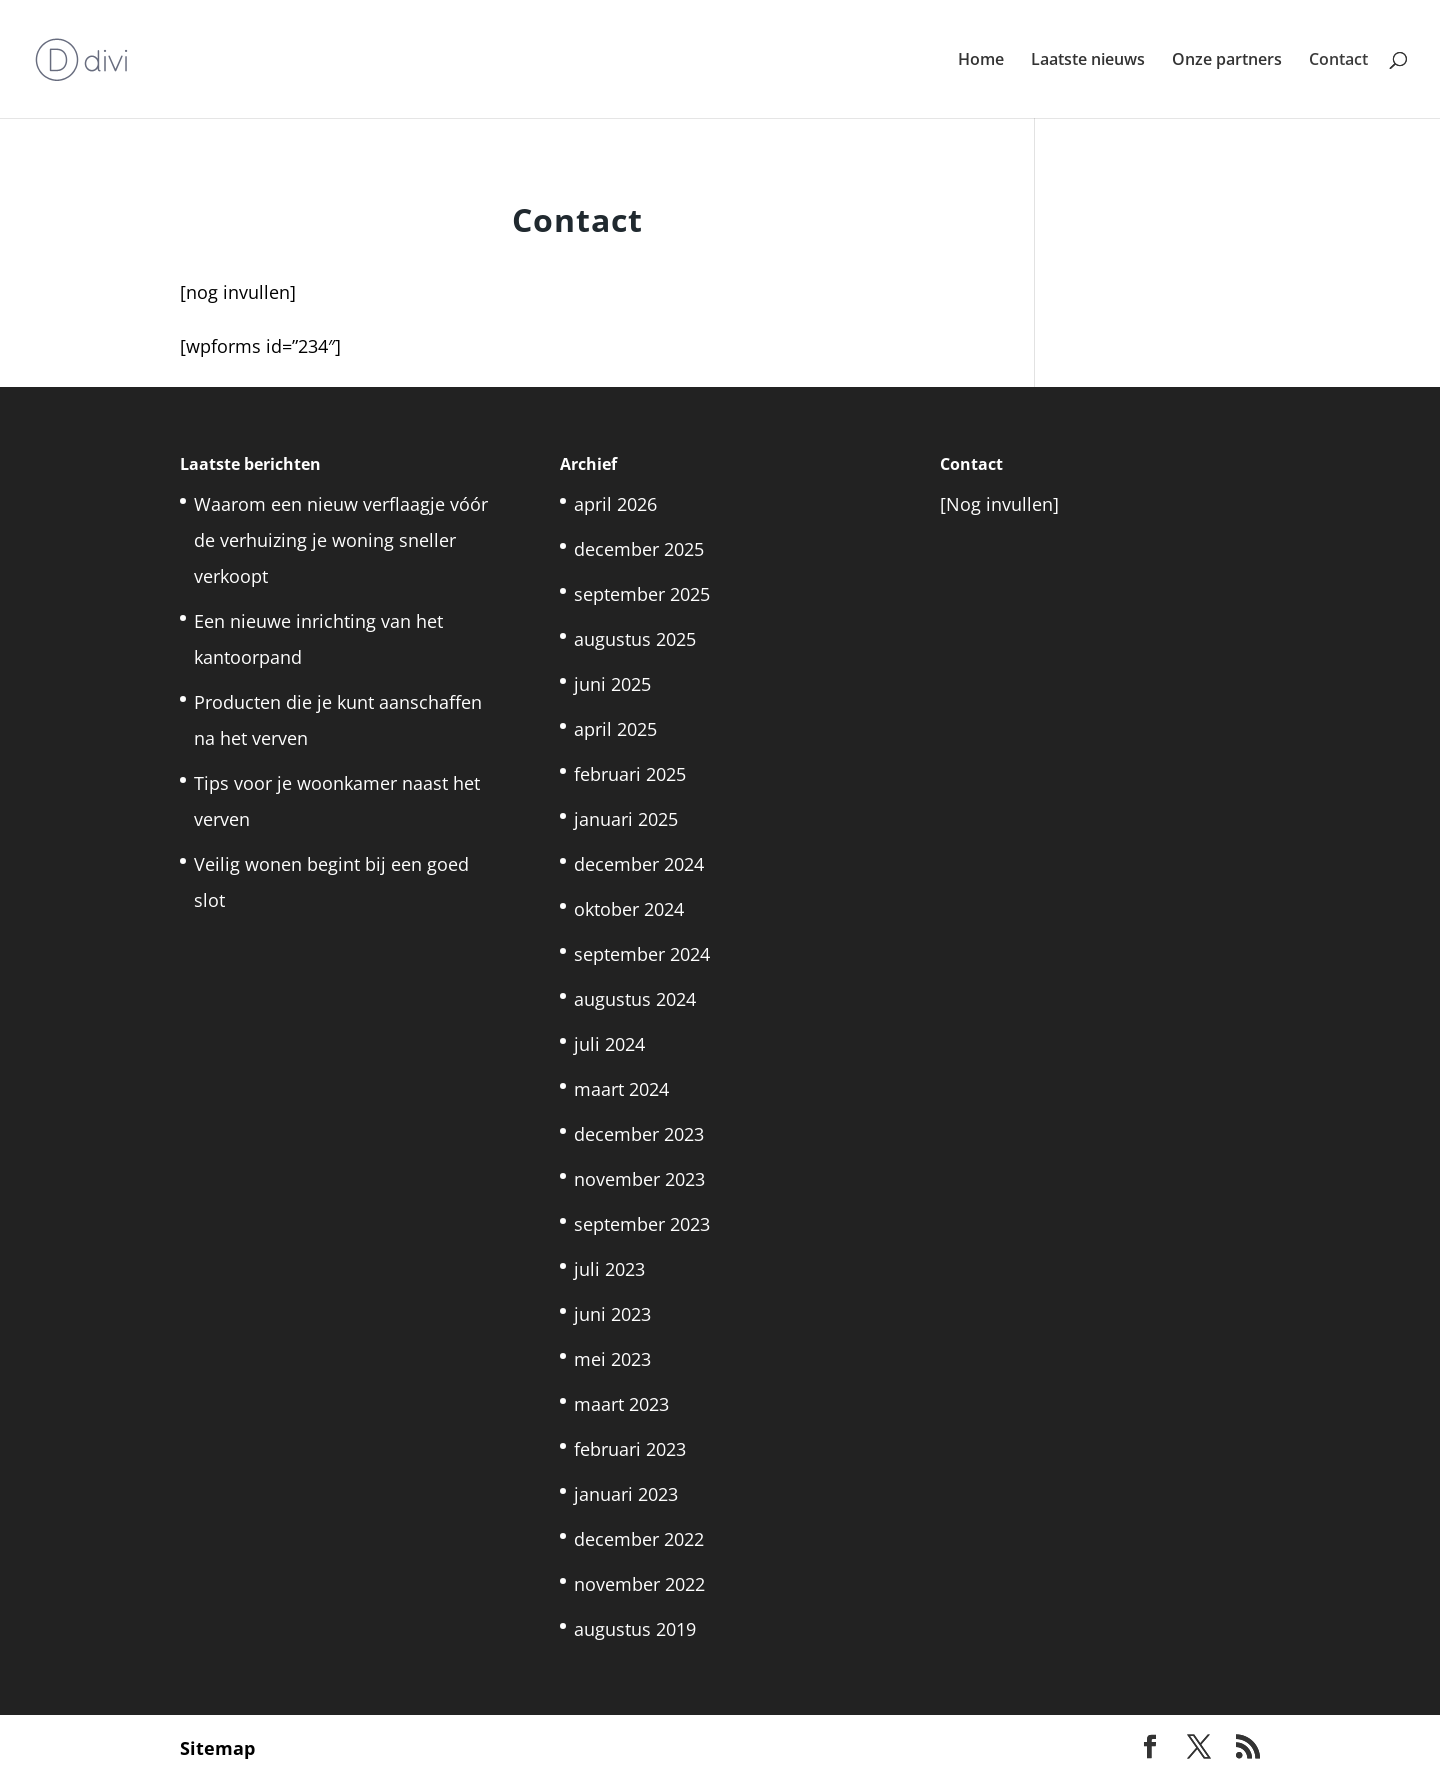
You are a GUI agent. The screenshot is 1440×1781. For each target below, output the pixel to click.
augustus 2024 (635, 999)
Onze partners (1227, 61)
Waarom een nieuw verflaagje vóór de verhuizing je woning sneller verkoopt (341, 540)
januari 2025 (626, 819)
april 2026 (615, 504)
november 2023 (639, 1179)
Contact (1338, 61)
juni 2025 (612, 684)
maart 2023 (621, 1404)
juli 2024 (609, 1044)
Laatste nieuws (1088, 61)
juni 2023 (612, 1314)
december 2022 (639, 1539)
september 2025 (642, 594)
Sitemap (217, 1748)
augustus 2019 (635, 1629)
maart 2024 (621, 1089)
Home (981, 61)
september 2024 (642, 954)
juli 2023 (609, 1269)
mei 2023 (612, 1359)
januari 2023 (626, 1494)
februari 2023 (630, 1449)
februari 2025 (630, 774)
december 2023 (639, 1134)
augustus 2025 (635, 639)
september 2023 (642, 1224)
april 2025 (615, 729)
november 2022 (639, 1584)
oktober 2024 (629, 909)
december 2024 (639, 864)
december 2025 (639, 549)
